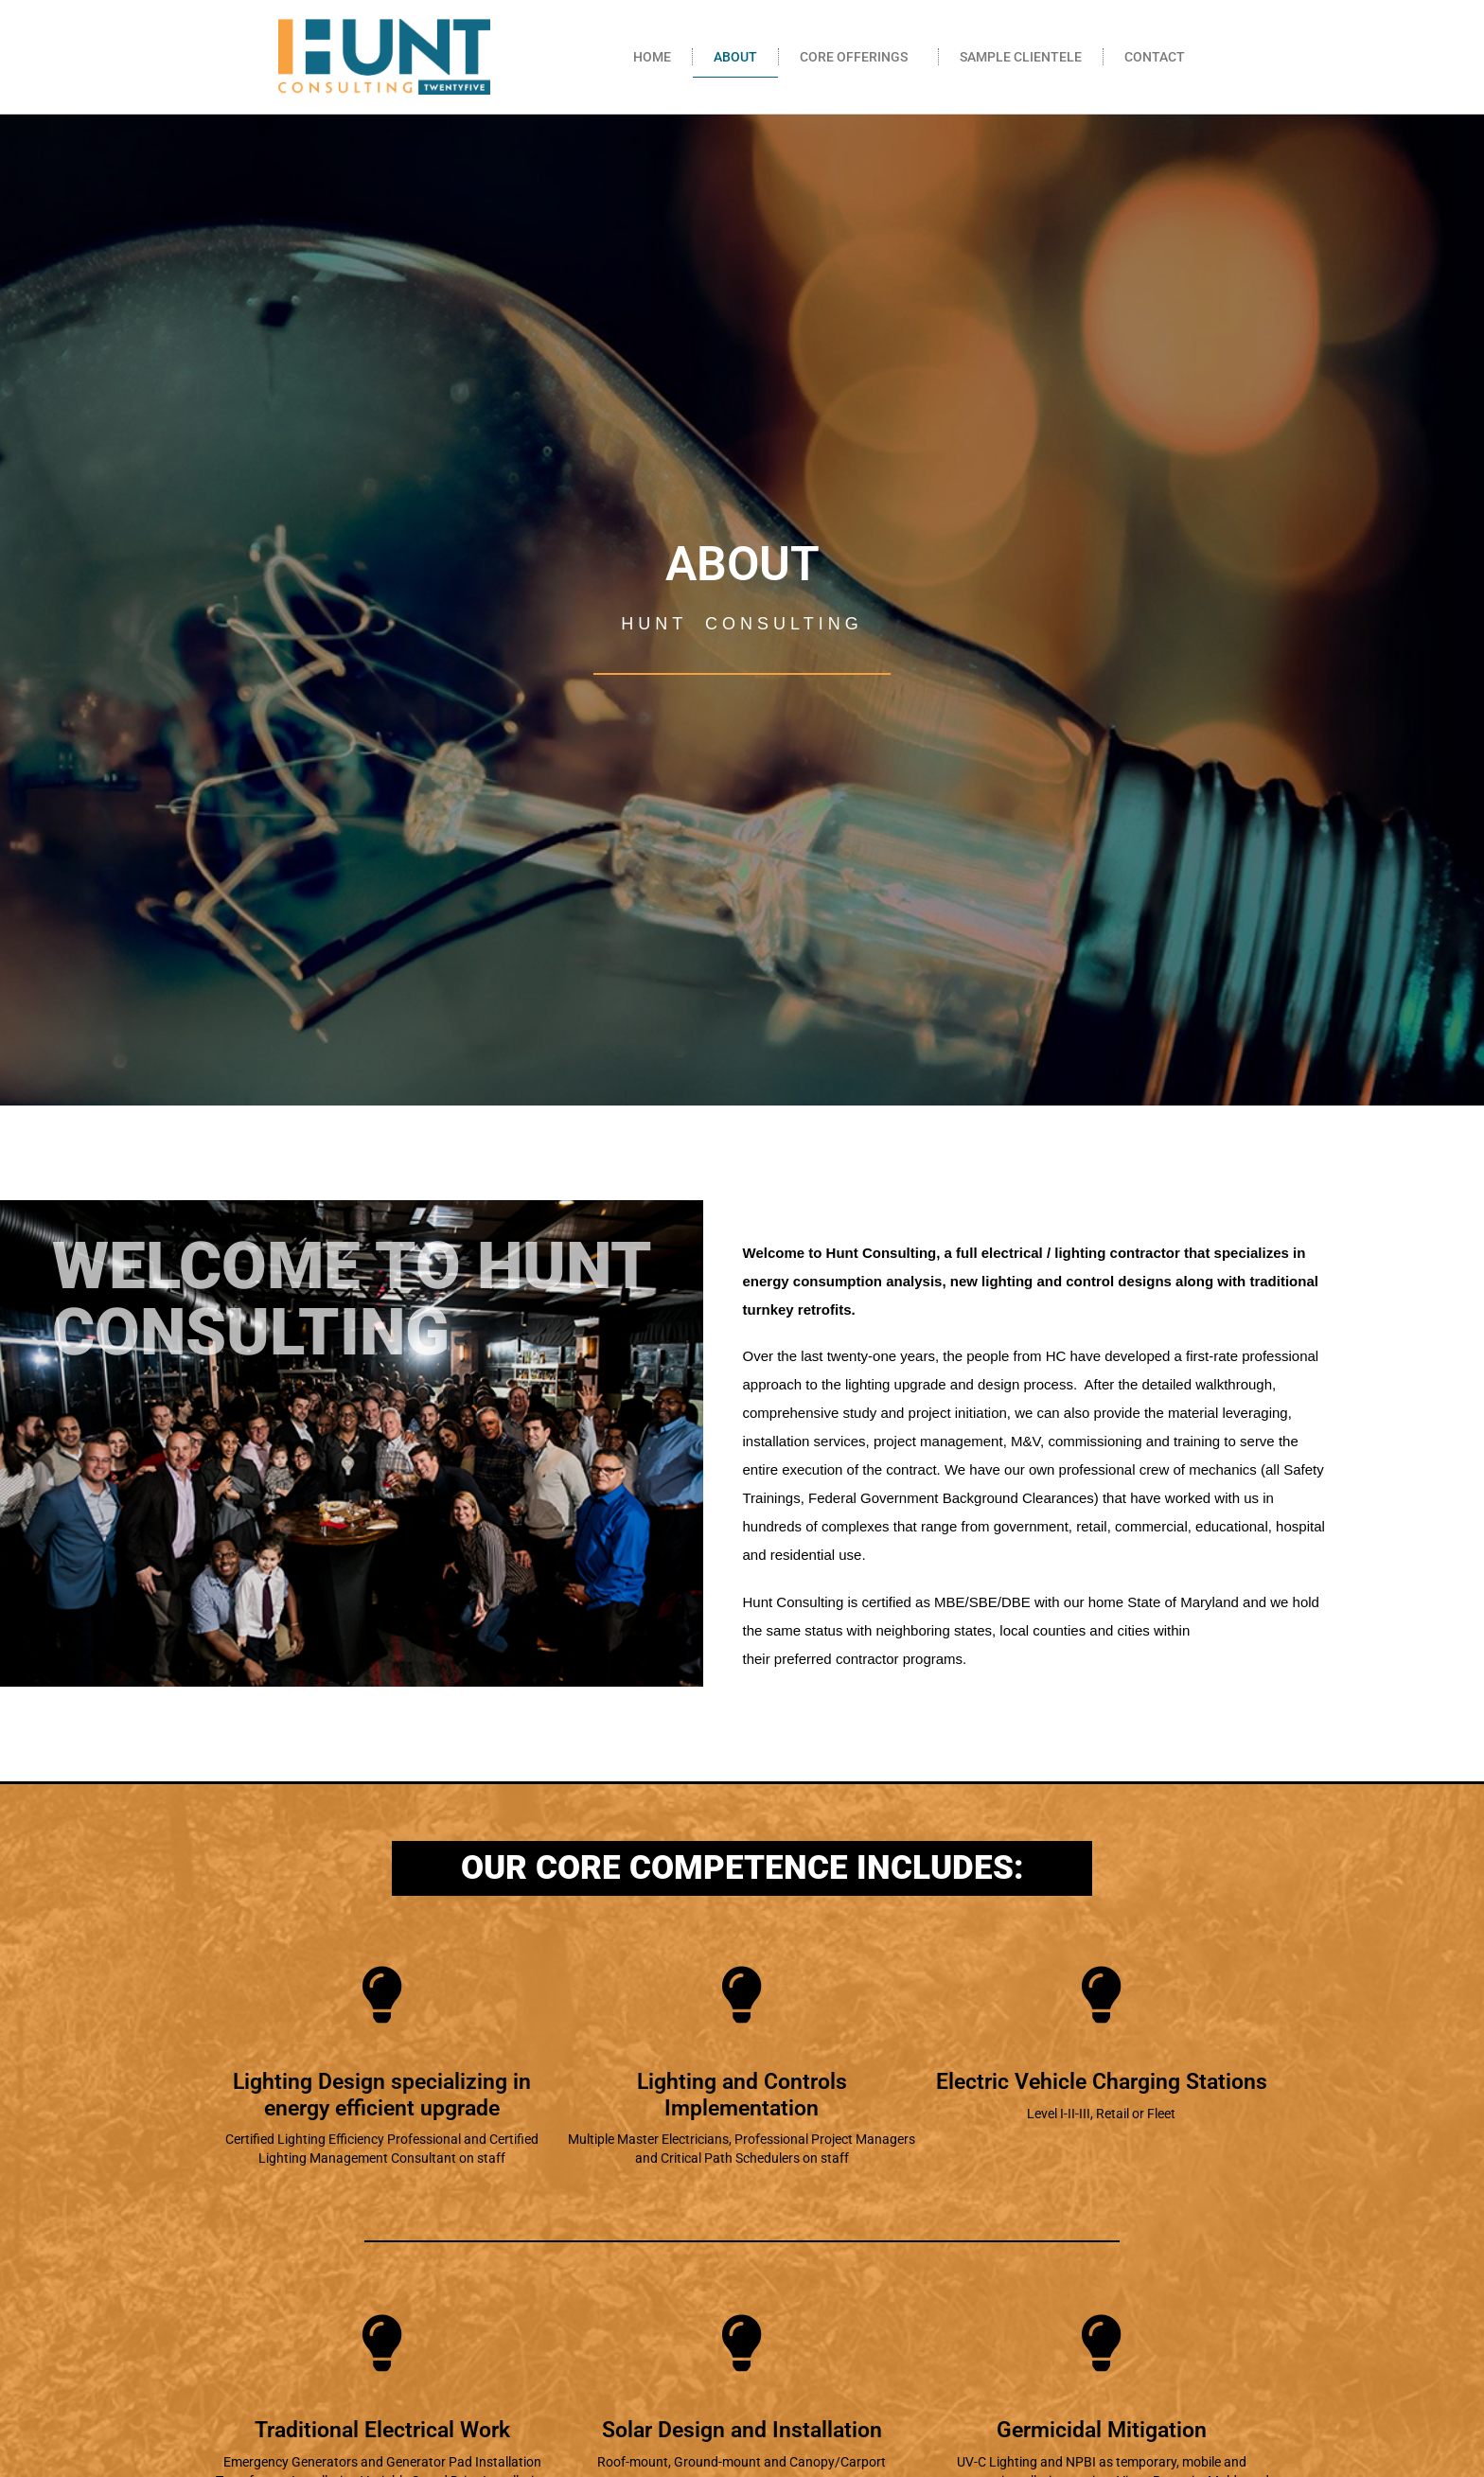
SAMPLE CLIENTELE (1021, 56)
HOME (652, 56)
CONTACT (1154, 56)
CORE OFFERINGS (858, 56)
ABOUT (735, 56)
